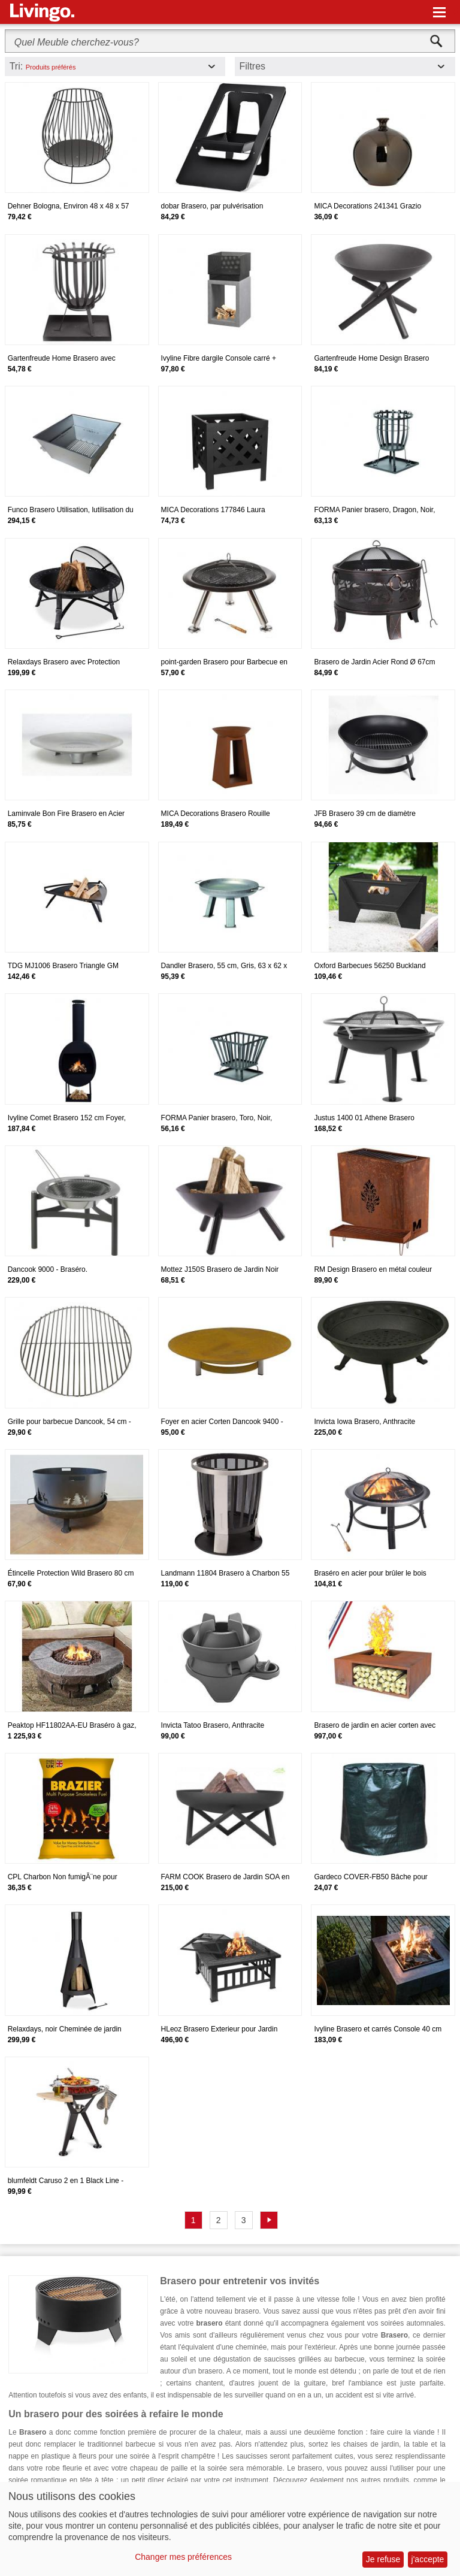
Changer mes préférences (183, 2557)
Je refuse (383, 2559)
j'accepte (427, 2559)
